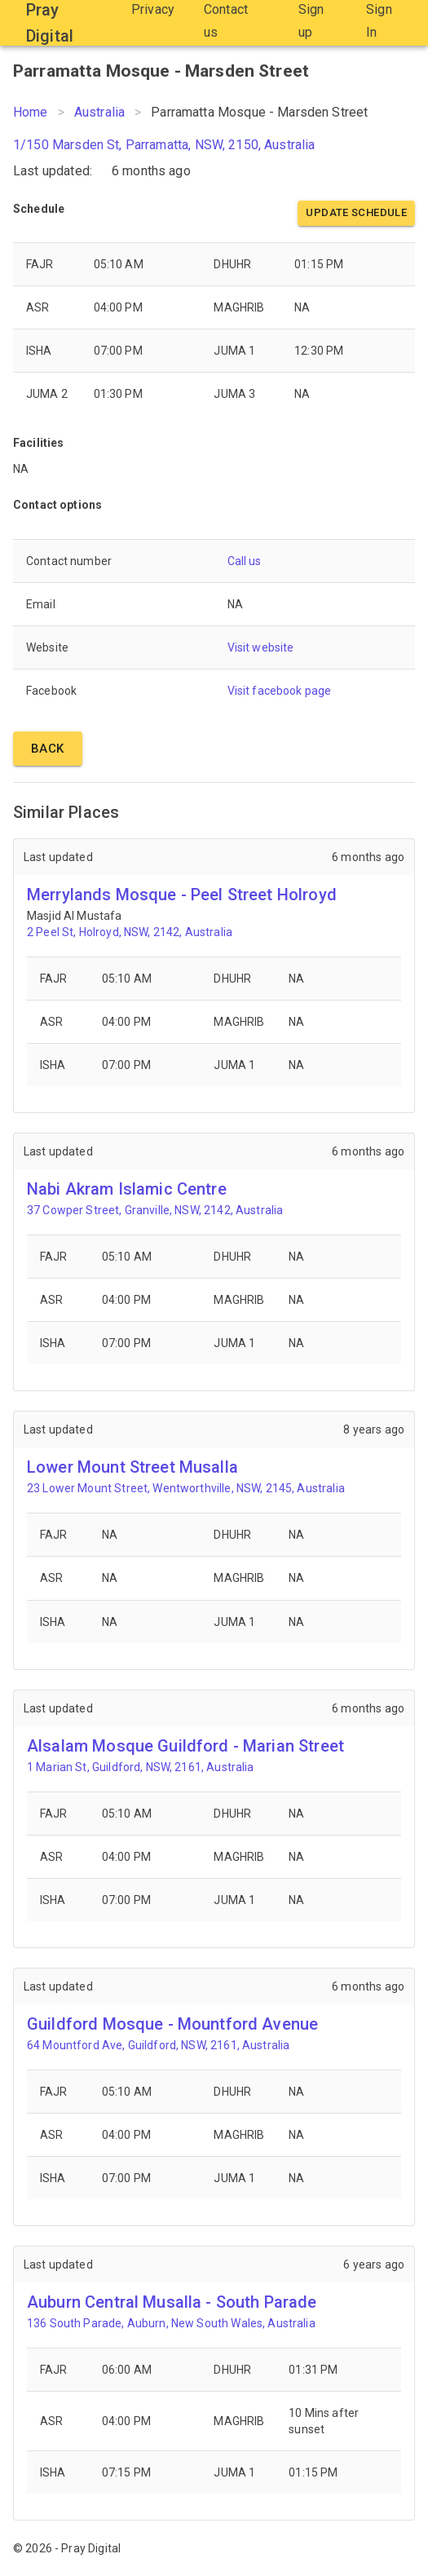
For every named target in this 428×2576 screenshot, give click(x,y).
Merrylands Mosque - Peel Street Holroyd (182, 894)
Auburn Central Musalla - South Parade (172, 2302)
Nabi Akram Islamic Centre (127, 1189)
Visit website (260, 647)
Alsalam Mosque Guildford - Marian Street (185, 1746)
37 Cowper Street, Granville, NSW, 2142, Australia (155, 1210)
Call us (244, 561)
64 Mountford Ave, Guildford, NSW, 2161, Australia (158, 2045)
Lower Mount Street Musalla (132, 1467)
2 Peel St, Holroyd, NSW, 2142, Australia (129, 932)
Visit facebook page (279, 690)
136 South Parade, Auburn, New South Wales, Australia (171, 2323)
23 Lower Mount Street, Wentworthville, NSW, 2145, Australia (186, 1488)
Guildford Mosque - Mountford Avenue (172, 2024)
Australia (99, 112)
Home (30, 112)
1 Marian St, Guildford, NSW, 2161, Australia (140, 1767)
